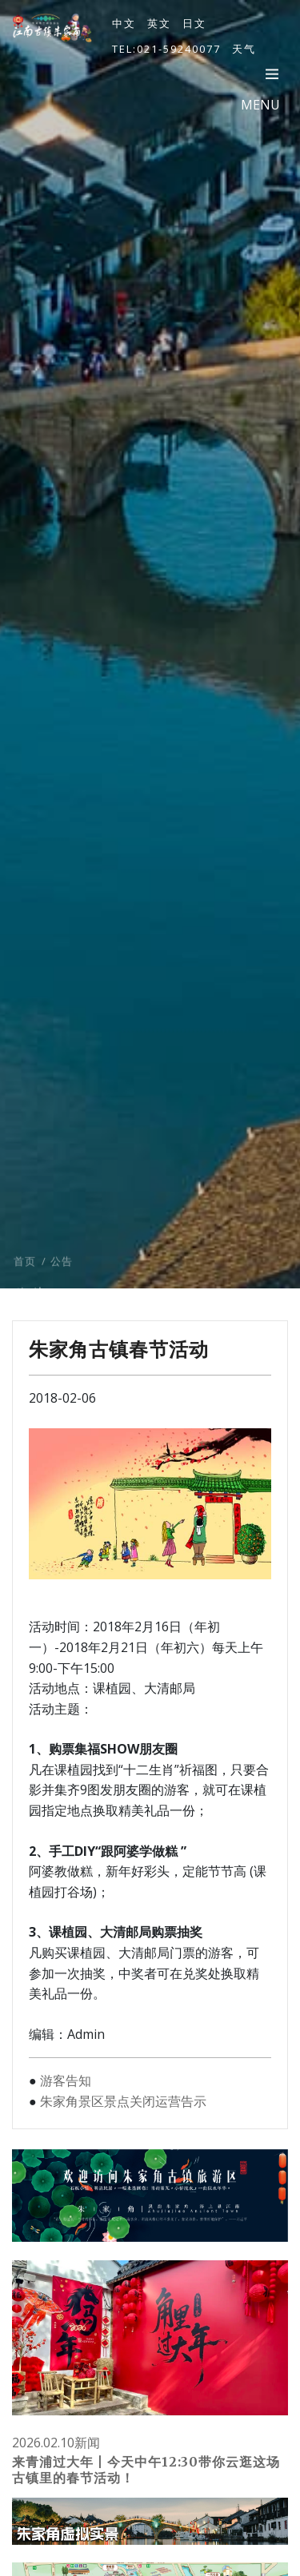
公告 (61, 1274)
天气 (244, 49)
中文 (124, 23)
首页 (25, 1274)
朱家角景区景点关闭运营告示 (123, 2101)
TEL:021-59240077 (166, 49)
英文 (159, 23)
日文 (194, 23)
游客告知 (65, 2080)
